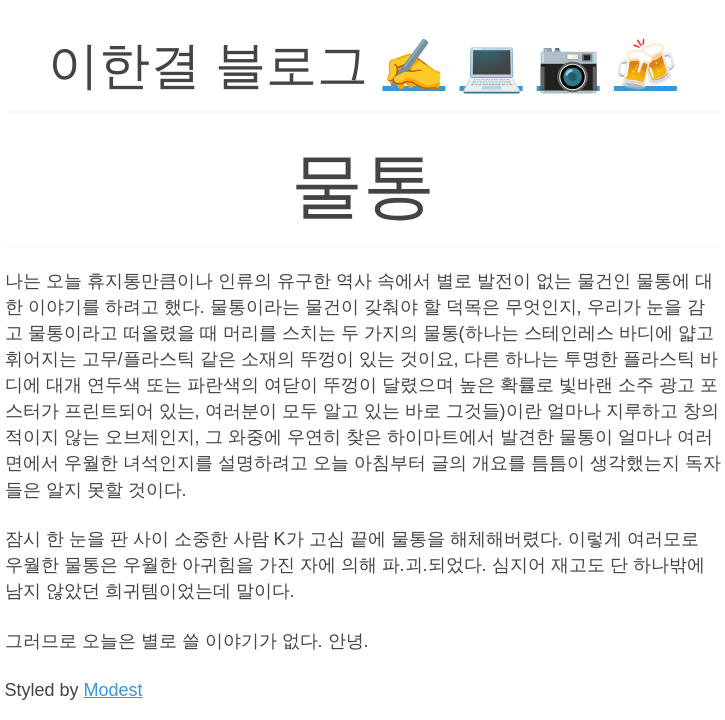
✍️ (413, 65)
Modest (113, 690)
